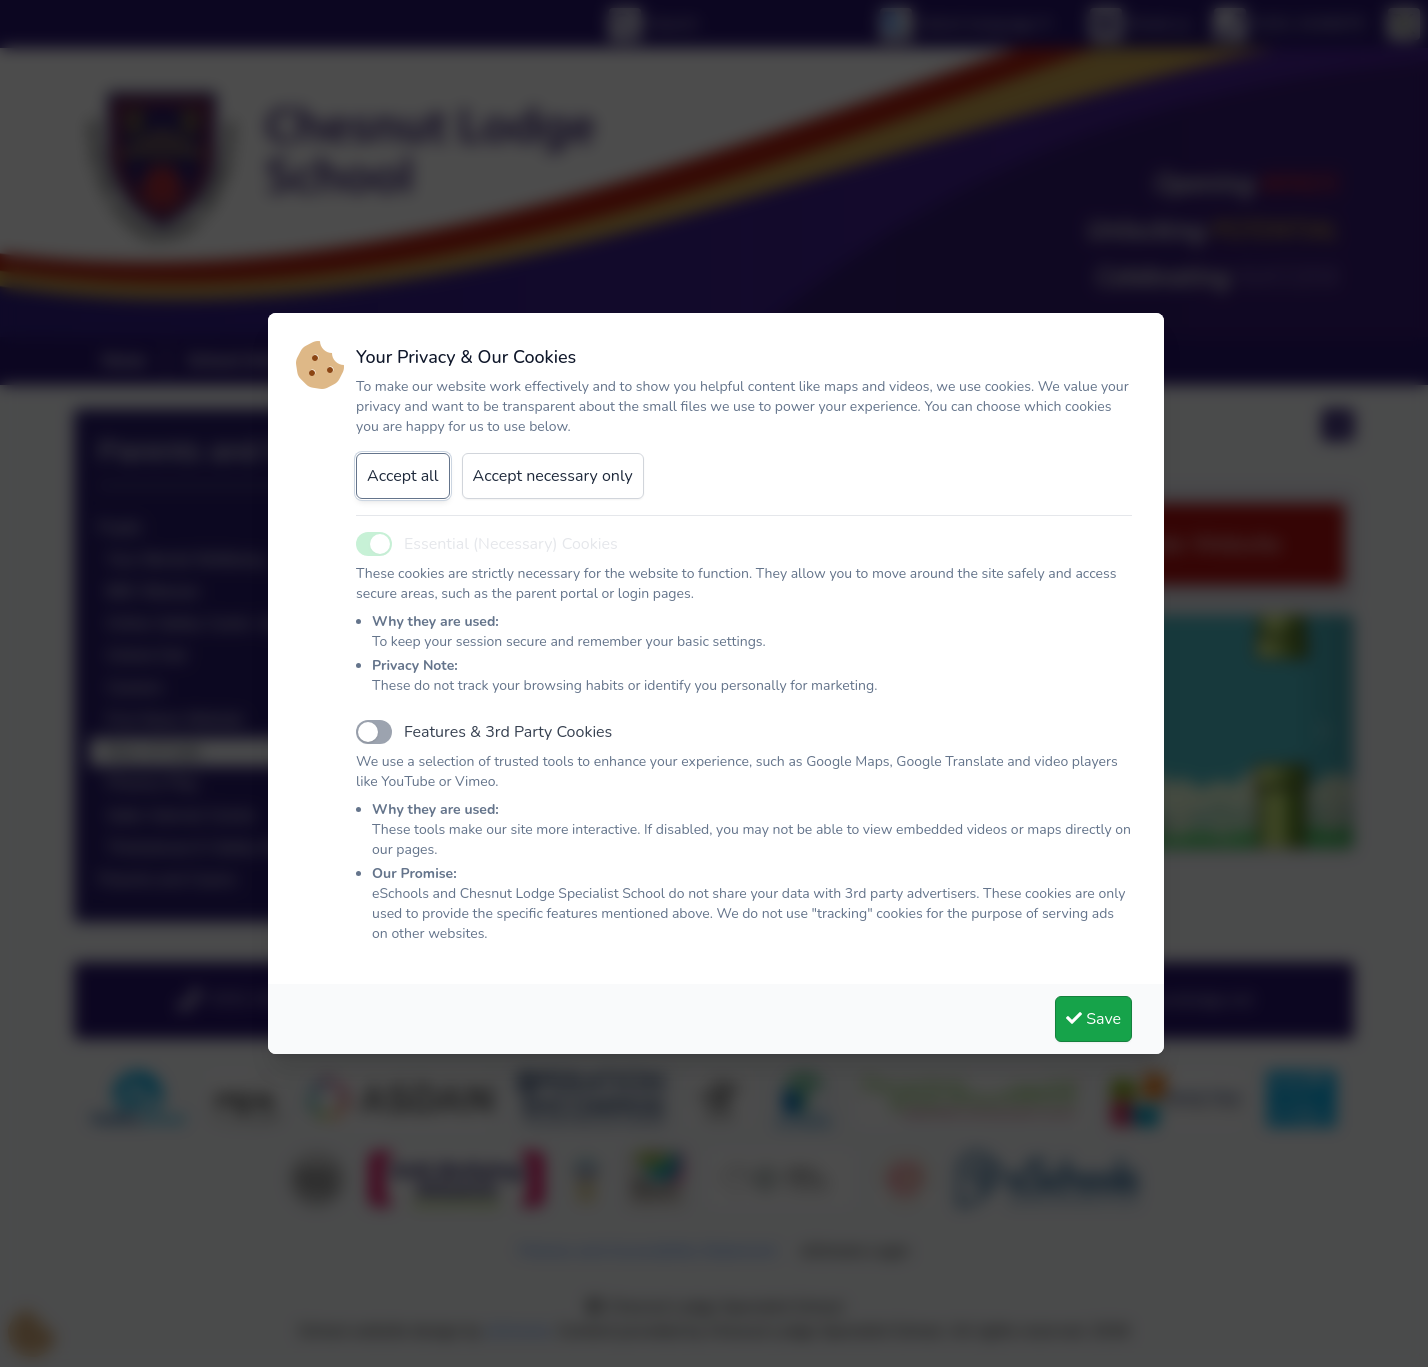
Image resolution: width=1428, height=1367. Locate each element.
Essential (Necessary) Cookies (511, 544)
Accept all (403, 476)
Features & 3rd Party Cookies (508, 732)
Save (1093, 1019)
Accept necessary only (553, 476)
